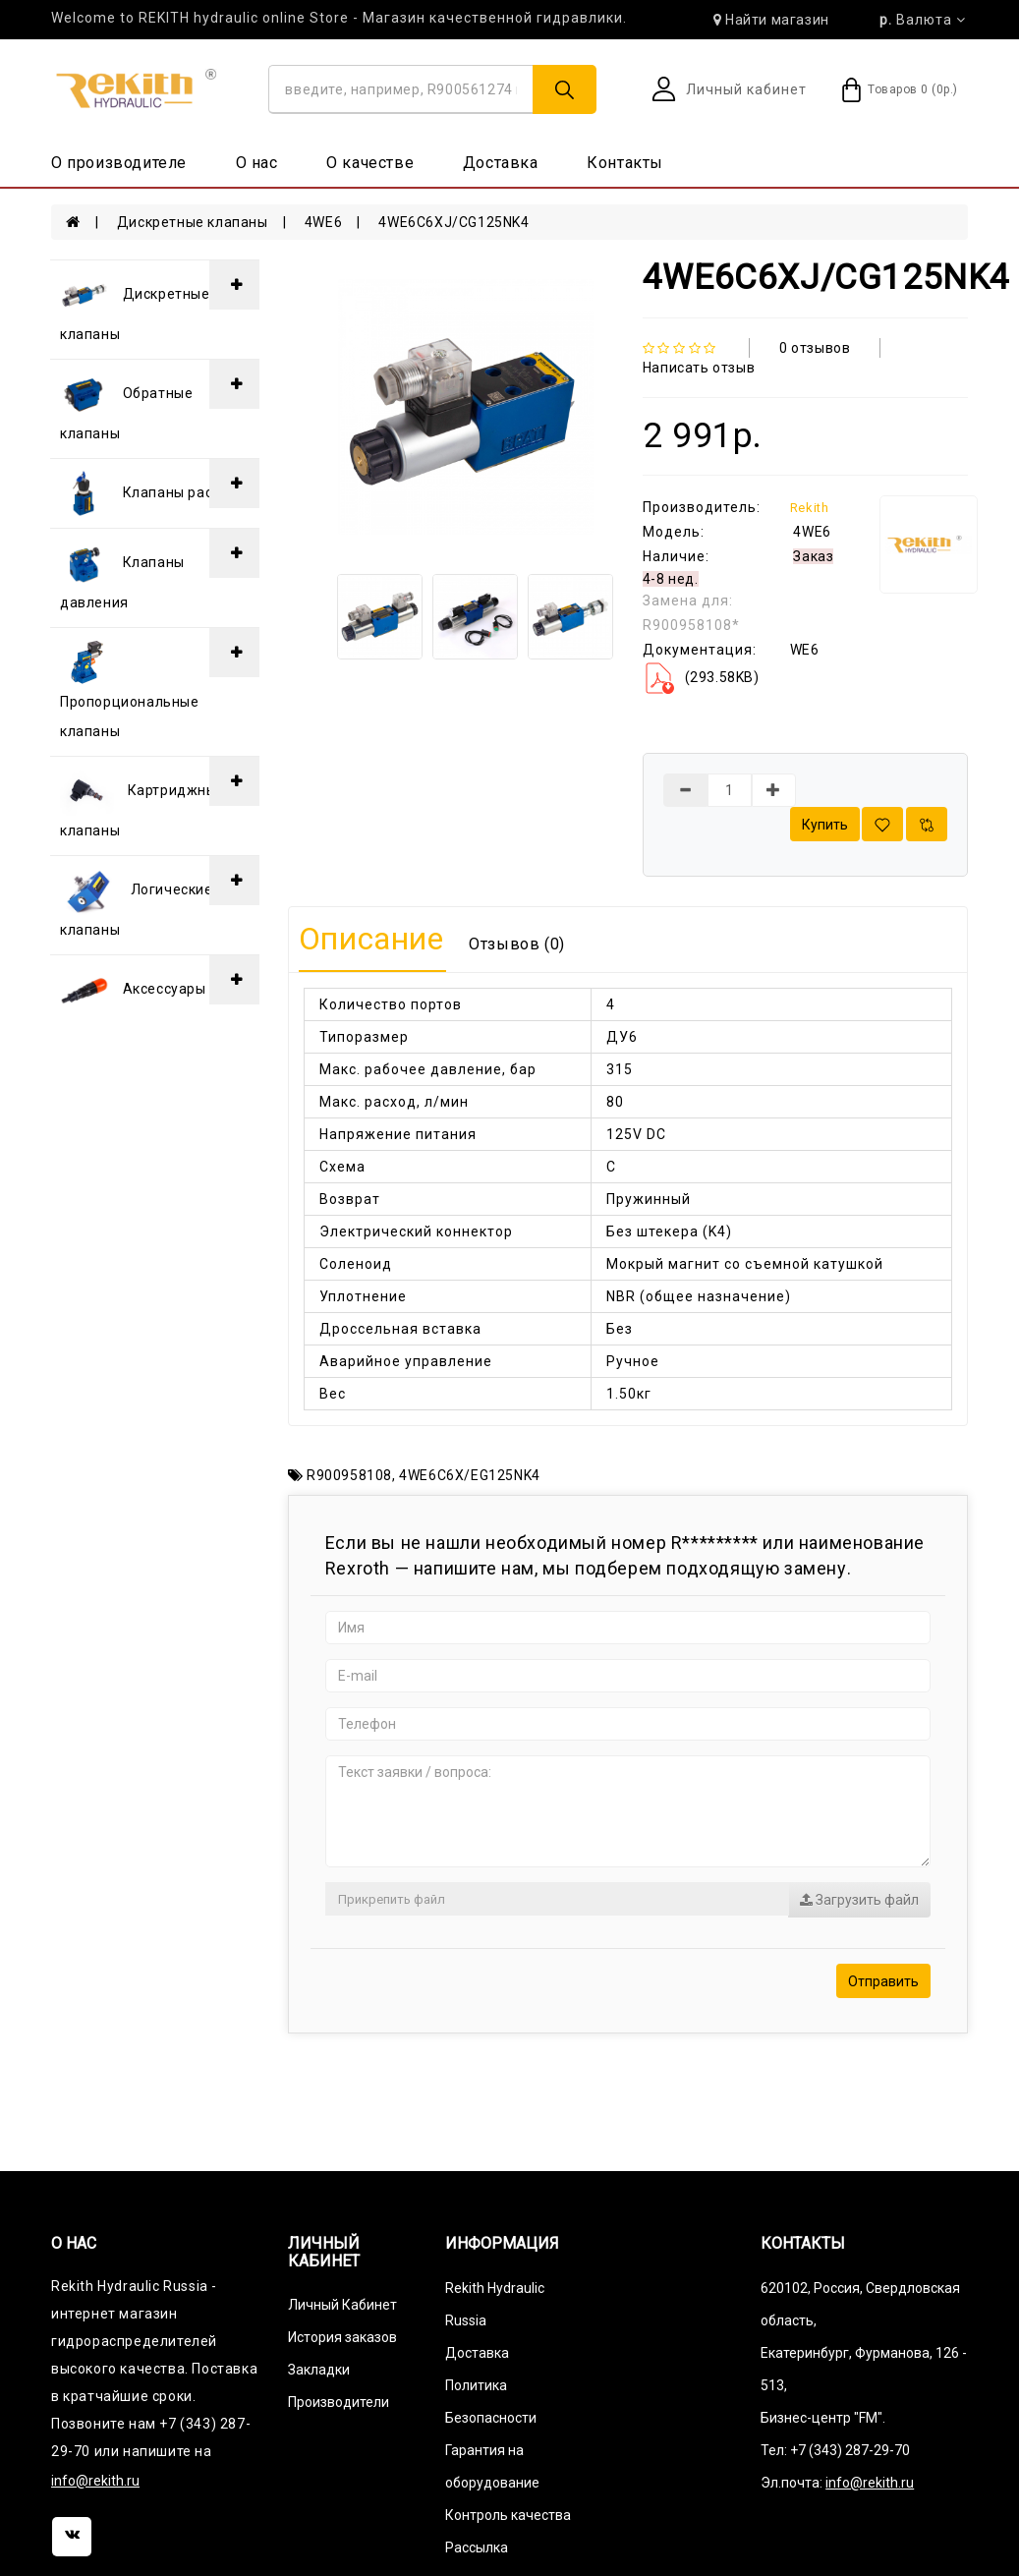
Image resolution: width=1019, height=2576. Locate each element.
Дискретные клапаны (192, 222)
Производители (338, 2402)
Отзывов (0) (517, 944)
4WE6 (323, 222)
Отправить (883, 1981)
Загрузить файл (859, 1900)
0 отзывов (814, 348)
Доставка (500, 162)
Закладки (319, 2369)
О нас (257, 162)
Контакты (625, 162)
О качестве (370, 162)
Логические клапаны (136, 902)
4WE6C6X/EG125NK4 (469, 1475)
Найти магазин (771, 20)
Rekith (809, 507)
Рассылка (476, 2547)
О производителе (119, 162)
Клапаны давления (122, 574)
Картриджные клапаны (142, 802)
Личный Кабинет (342, 2305)
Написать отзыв (699, 367)
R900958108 (349, 1475)
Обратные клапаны (126, 405)
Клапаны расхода (153, 493)
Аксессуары (133, 989)
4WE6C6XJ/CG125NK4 (453, 222)
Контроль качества (508, 2515)
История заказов (342, 2337)
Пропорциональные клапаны (129, 688)
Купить (825, 824)
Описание (371, 938)
